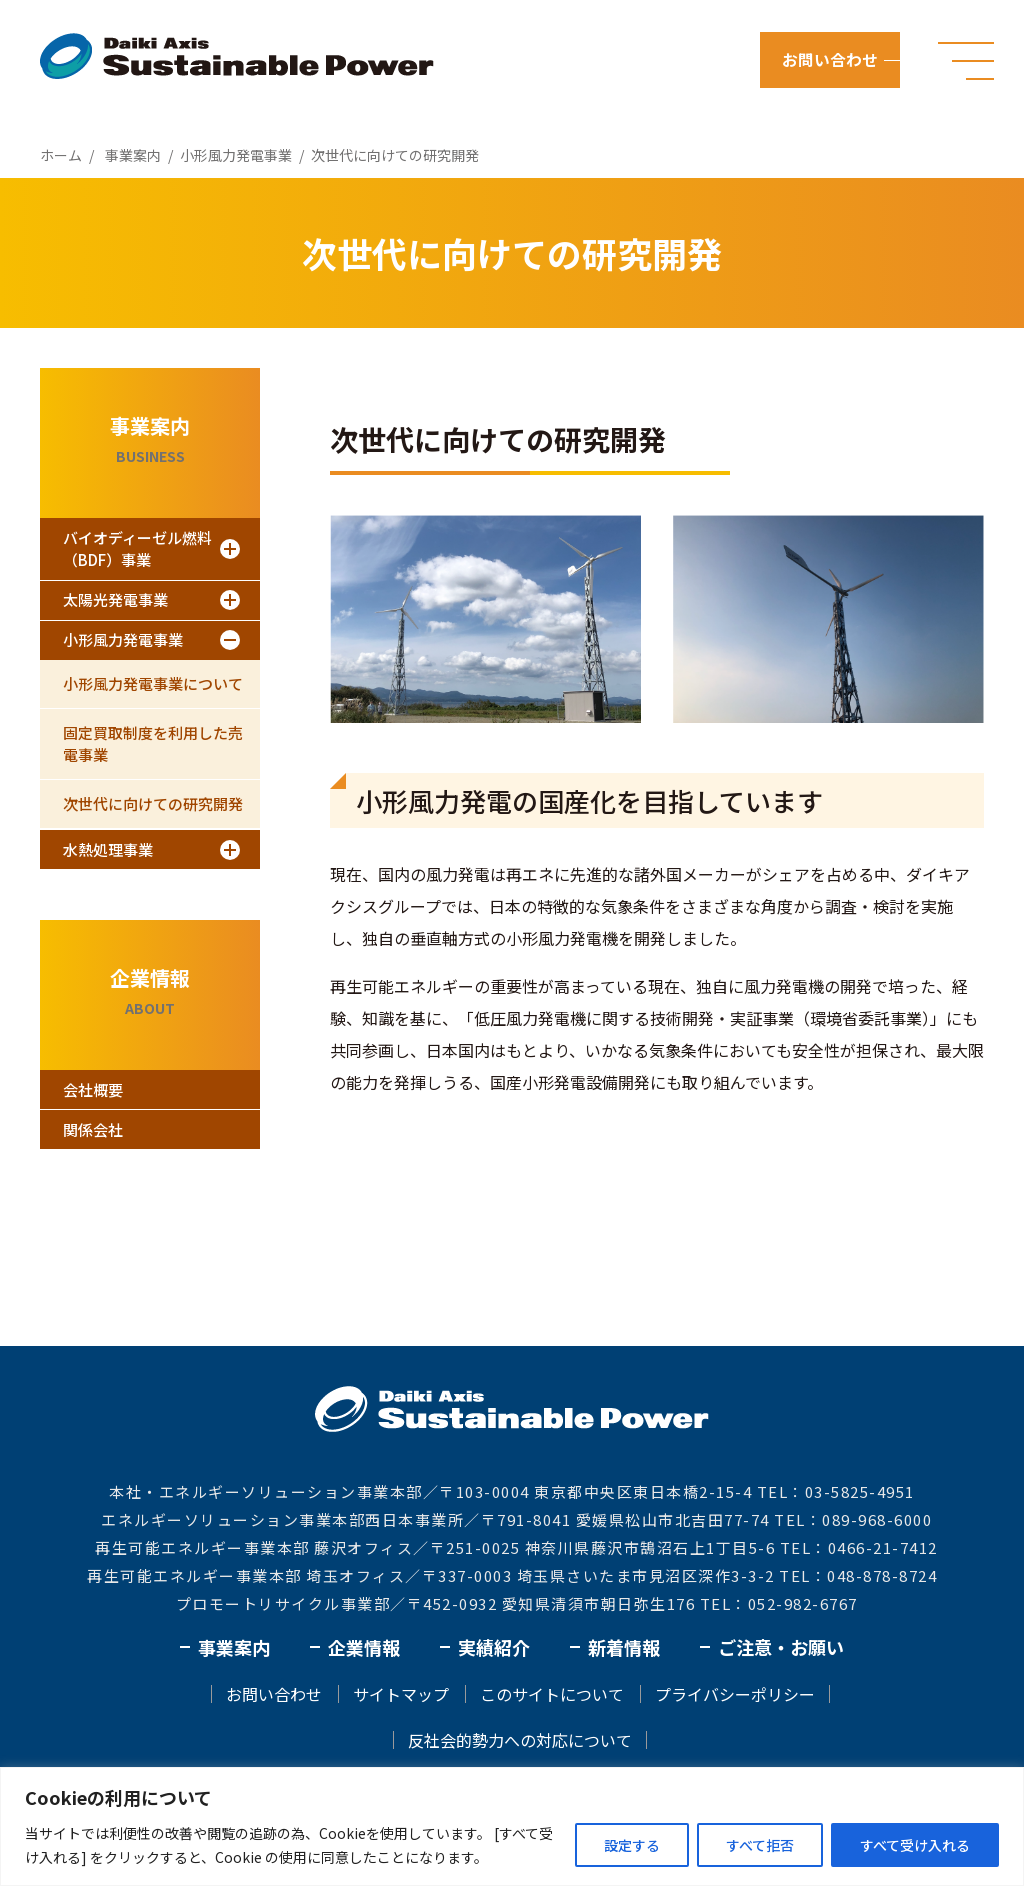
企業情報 (364, 1647)
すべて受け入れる (915, 1845)
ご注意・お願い (781, 1647)
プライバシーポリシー (735, 1694)
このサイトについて (552, 1694)
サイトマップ (401, 1694)
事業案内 (234, 1647)
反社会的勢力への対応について (520, 1740)
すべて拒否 (760, 1845)
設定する (632, 1845)
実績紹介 (494, 1647)
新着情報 (624, 1647)
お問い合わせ (832, 60)
